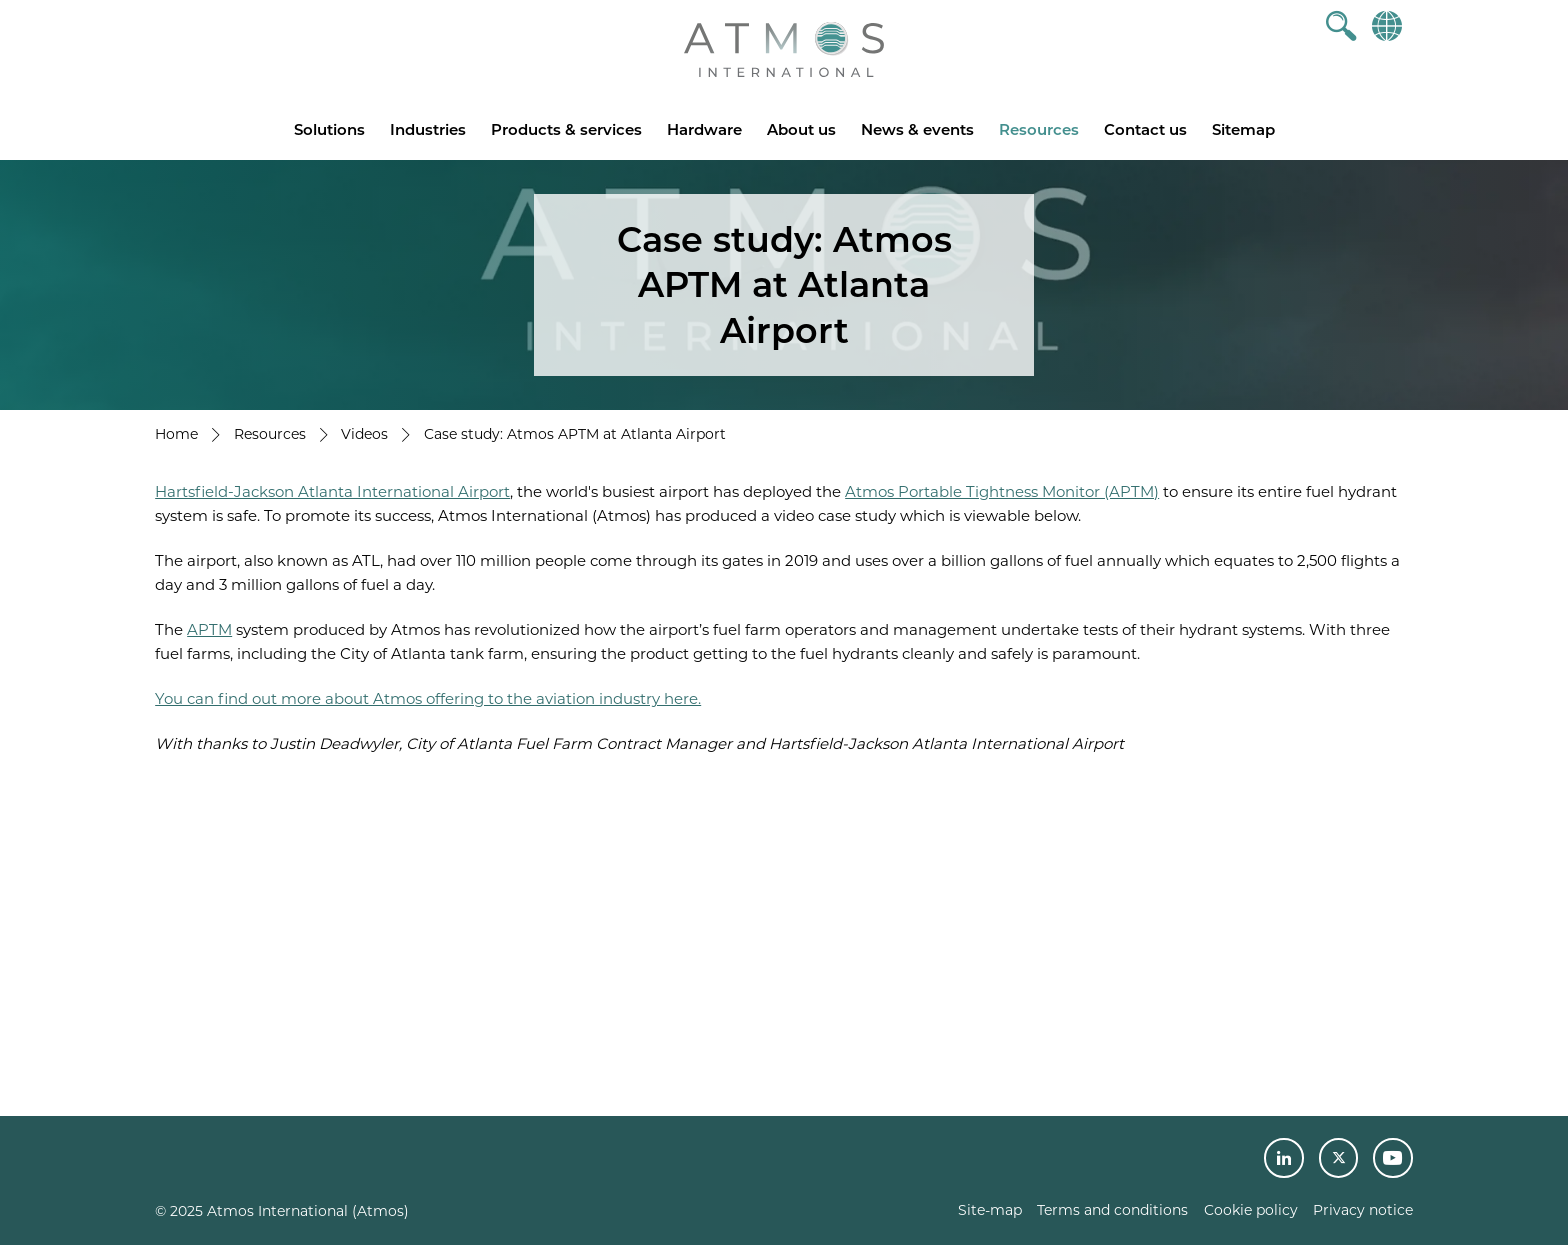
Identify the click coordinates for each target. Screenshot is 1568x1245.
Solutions (329, 129)
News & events (917, 129)
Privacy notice (1363, 1210)
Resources (1039, 129)
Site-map (990, 1210)
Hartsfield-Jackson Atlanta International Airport (332, 491)
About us (801, 129)
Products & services (566, 129)
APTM (209, 629)
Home (176, 434)
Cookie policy (1251, 1210)
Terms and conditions (1112, 1210)
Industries (428, 129)
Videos (364, 434)
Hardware (704, 129)
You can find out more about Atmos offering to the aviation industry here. (428, 698)
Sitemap (1243, 129)
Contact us (1145, 129)
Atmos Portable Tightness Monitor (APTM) (1002, 491)
